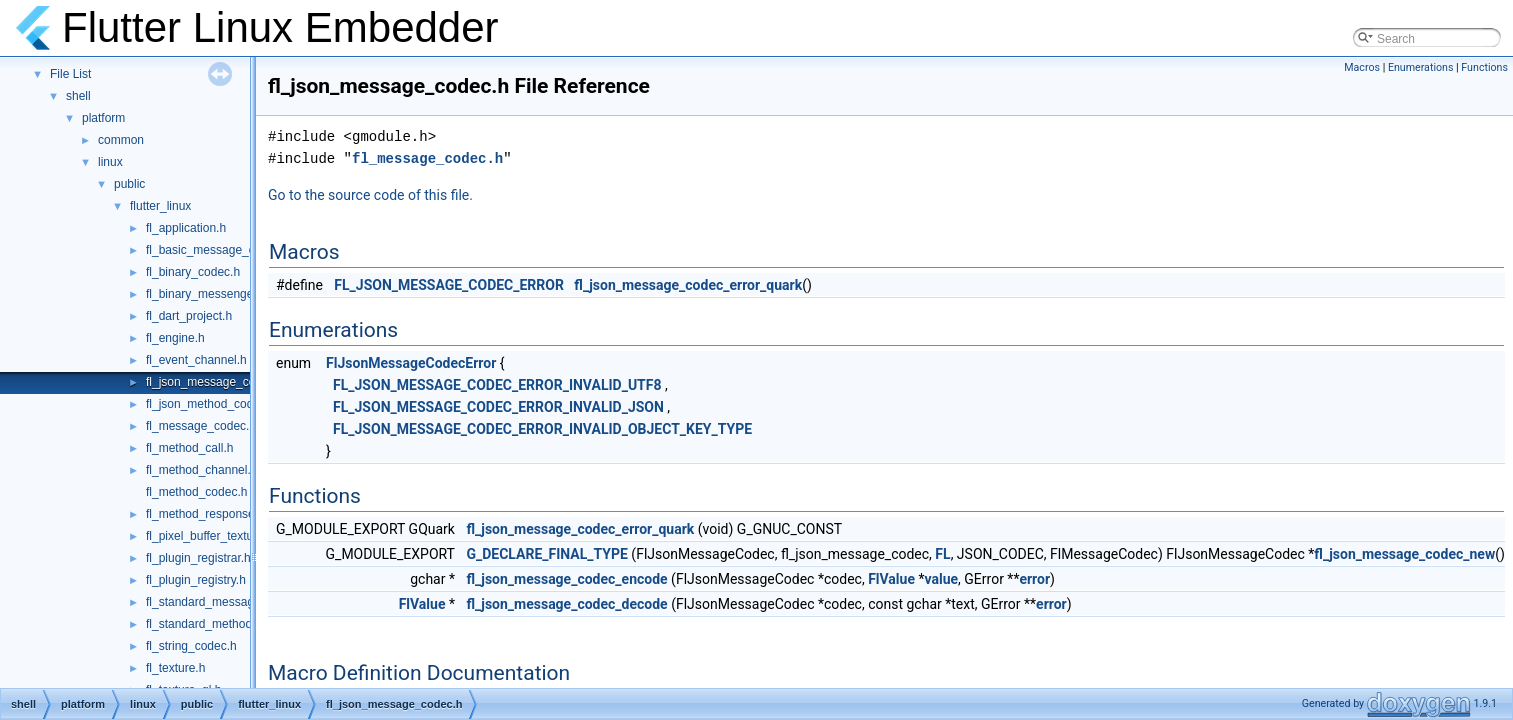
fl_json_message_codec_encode (566, 579)
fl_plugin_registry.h (196, 580)
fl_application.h (186, 228)
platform (103, 118)
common (121, 140)
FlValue (891, 579)
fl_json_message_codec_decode (566, 604)
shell (78, 96)
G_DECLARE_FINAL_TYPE (546, 554)
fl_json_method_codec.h (211, 404)
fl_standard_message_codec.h (227, 602)
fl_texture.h (175, 668)
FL (942, 554)
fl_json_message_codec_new (1404, 554)
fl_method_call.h (189, 448)
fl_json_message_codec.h (215, 382)
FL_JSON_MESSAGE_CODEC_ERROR (449, 285)
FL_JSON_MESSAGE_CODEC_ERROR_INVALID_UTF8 (497, 385)
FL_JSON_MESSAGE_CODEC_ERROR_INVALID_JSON (498, 407)
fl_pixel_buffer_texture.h (210, 536)
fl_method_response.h (205, 514)
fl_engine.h (175, 338)
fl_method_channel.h (201, 470)
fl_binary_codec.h (193, 272)
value (941, 579)
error (1034, 579)
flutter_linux (160, 206)
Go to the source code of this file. (370, 195)
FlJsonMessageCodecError (411, 363)
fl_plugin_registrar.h (198, 558)
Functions (1484, 67)
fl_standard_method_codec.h (223, 624)
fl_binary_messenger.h (206, 294)
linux (110, 162)
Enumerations (1421, 67)
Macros (1362, 67)
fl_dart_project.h (189, 316)
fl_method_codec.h (196, 492)
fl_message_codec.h (201, 426)
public (129, 184)
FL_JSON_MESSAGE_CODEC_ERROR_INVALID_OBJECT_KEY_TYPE (542, 429)
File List (70, 74)
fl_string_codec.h (191, 646)
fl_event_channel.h (196, 360)
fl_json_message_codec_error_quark (688, 285)
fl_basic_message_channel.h (223, 250)
